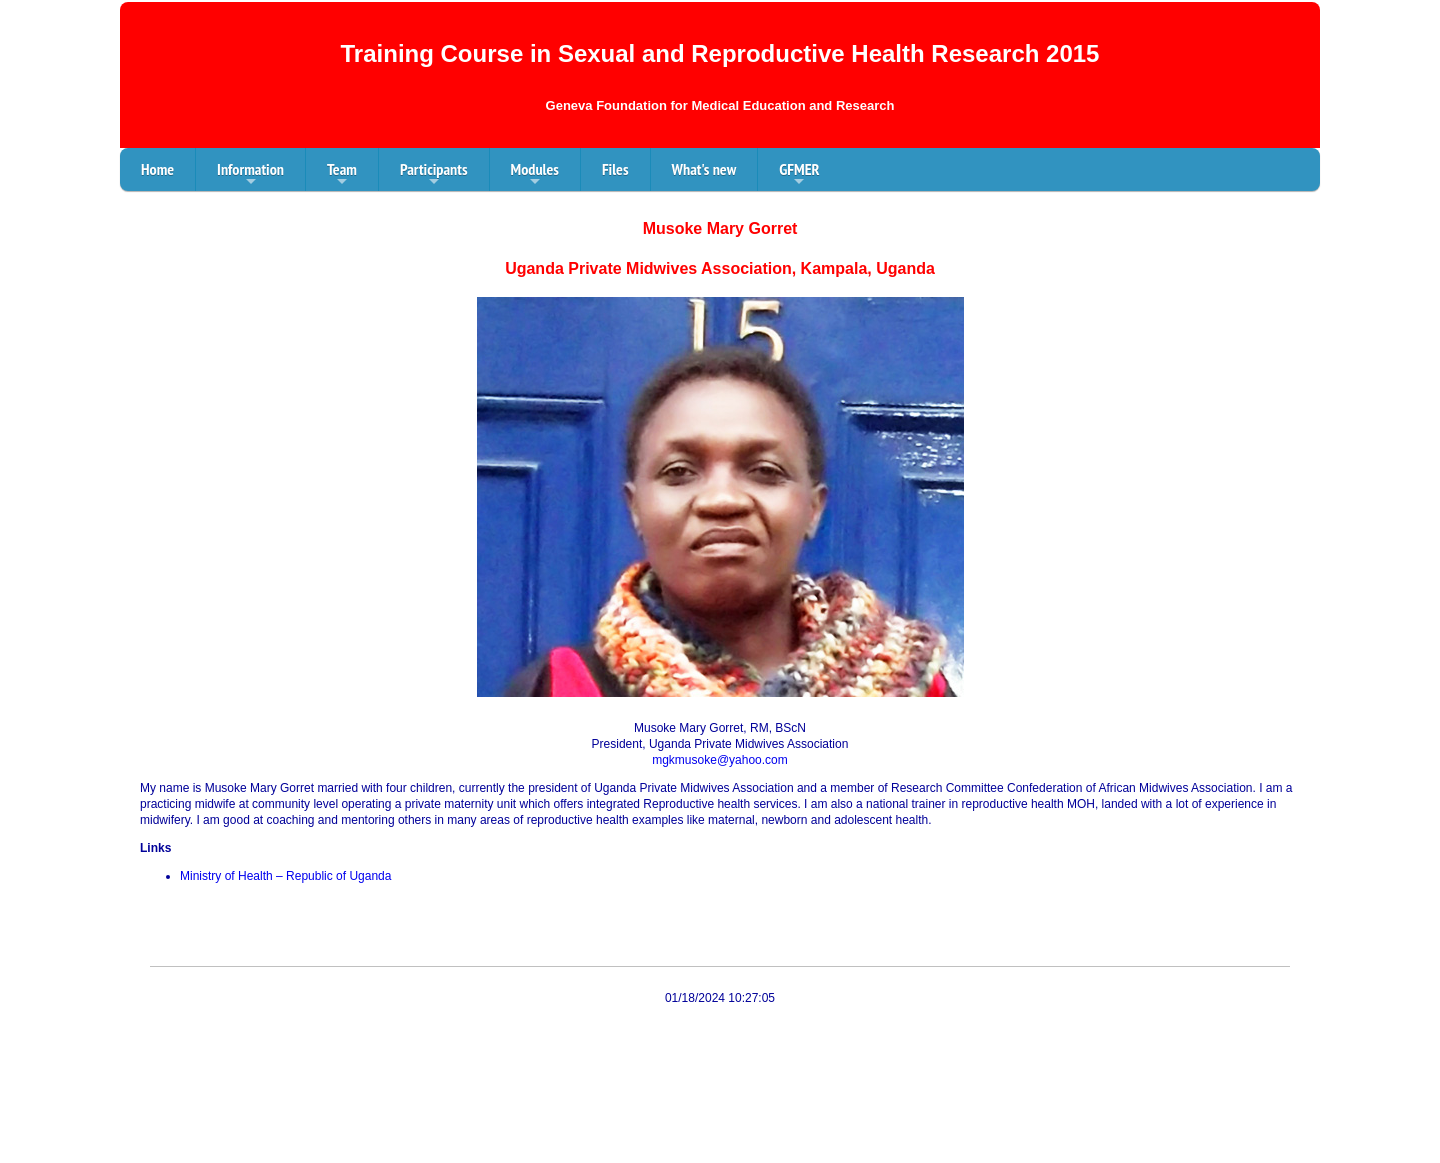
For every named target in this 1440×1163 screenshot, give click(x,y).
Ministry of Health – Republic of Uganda (285, 876)
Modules (535, 175)
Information (250, 175)
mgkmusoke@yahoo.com (720, 760)
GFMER (799, 175)
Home (157, 169)
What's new (704, 169)
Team (342, 175)
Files (615, 169)
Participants (434, 175)
